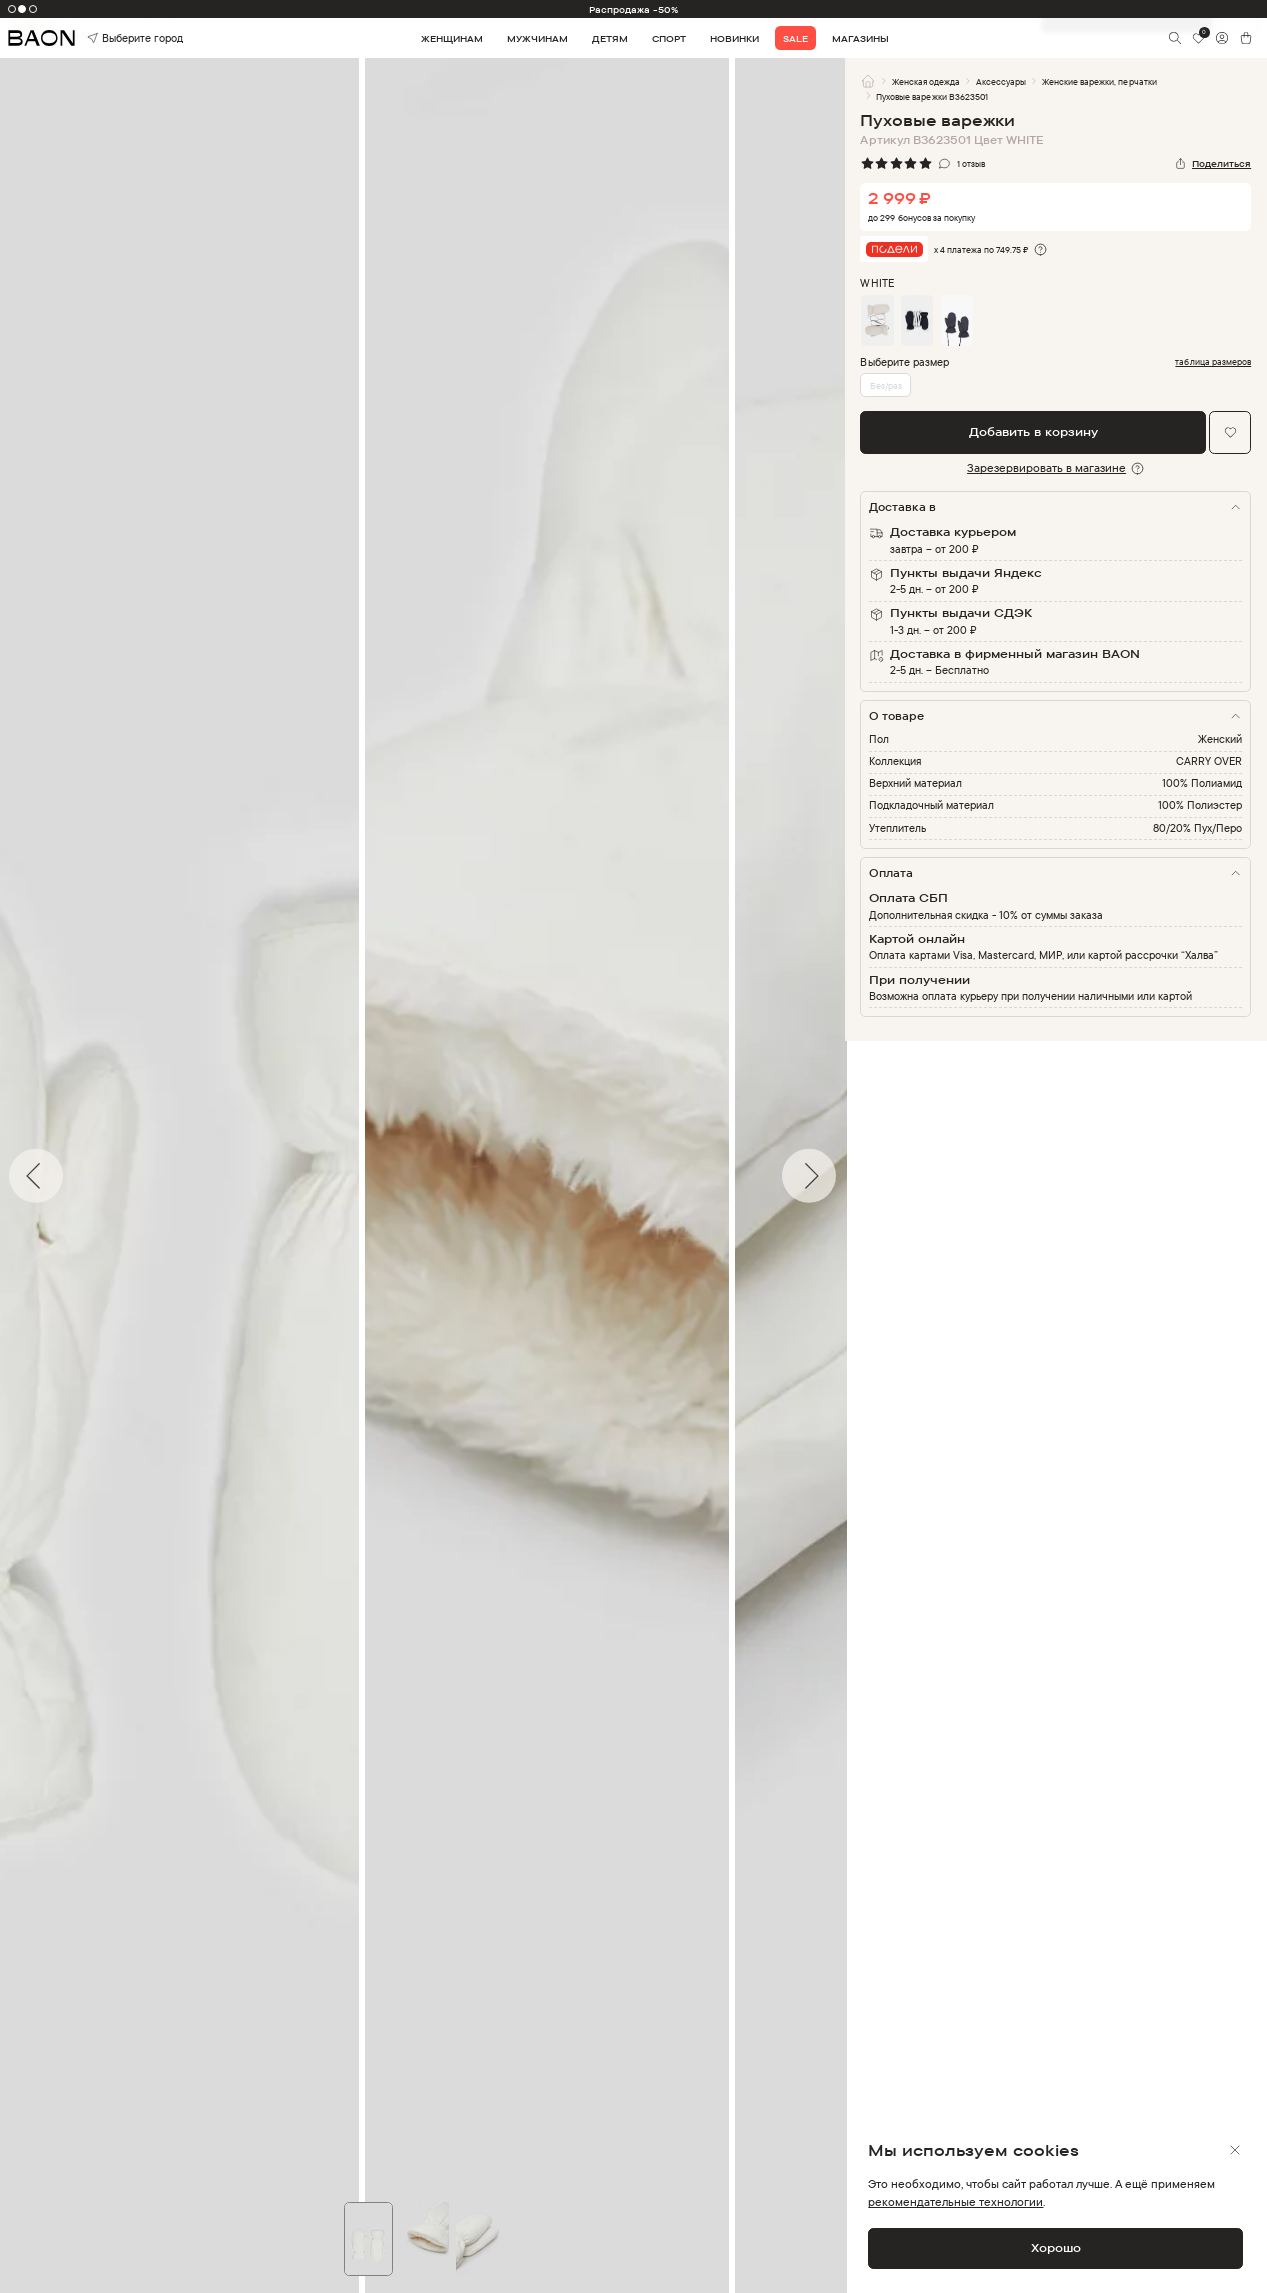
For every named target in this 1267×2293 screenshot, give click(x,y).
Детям (610, 38)
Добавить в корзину (1033, 431)
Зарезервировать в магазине (1046, 467)
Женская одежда (926, 81)
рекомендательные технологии (955, 2201)
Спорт (669, 38)
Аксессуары (1001, 81)
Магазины (860, 38)
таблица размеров (1213, 362)
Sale (795, 38)
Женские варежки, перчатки (1099, 81)
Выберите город (112, 38)
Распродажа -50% (634, 9)
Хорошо (1056, 2247)
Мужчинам (537, 38)
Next (860, 1176)
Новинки (734, 38)
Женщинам (452, 38)
